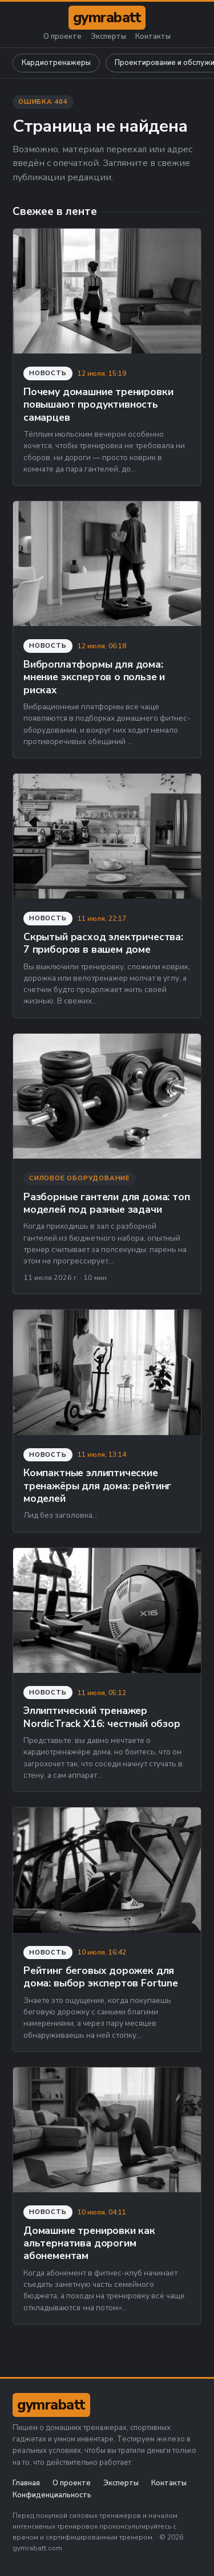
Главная (26, 2483)
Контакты (153, 36)
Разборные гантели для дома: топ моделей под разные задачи (106, 1203)
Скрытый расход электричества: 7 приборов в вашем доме (103, 943)
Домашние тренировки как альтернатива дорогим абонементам (89, 2243)
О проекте (62, 36)
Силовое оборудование (79, 1178)
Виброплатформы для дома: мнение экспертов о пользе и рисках (94, 677)
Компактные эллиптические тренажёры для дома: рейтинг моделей (97, 1485)
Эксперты (108, 36)
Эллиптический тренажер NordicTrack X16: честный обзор (101, 1717)
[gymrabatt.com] (107, 18)
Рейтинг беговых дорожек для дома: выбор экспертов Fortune (100, 1977)
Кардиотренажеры (56, 63)
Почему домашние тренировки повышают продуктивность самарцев (98, 404)
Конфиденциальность (52, 2495)
